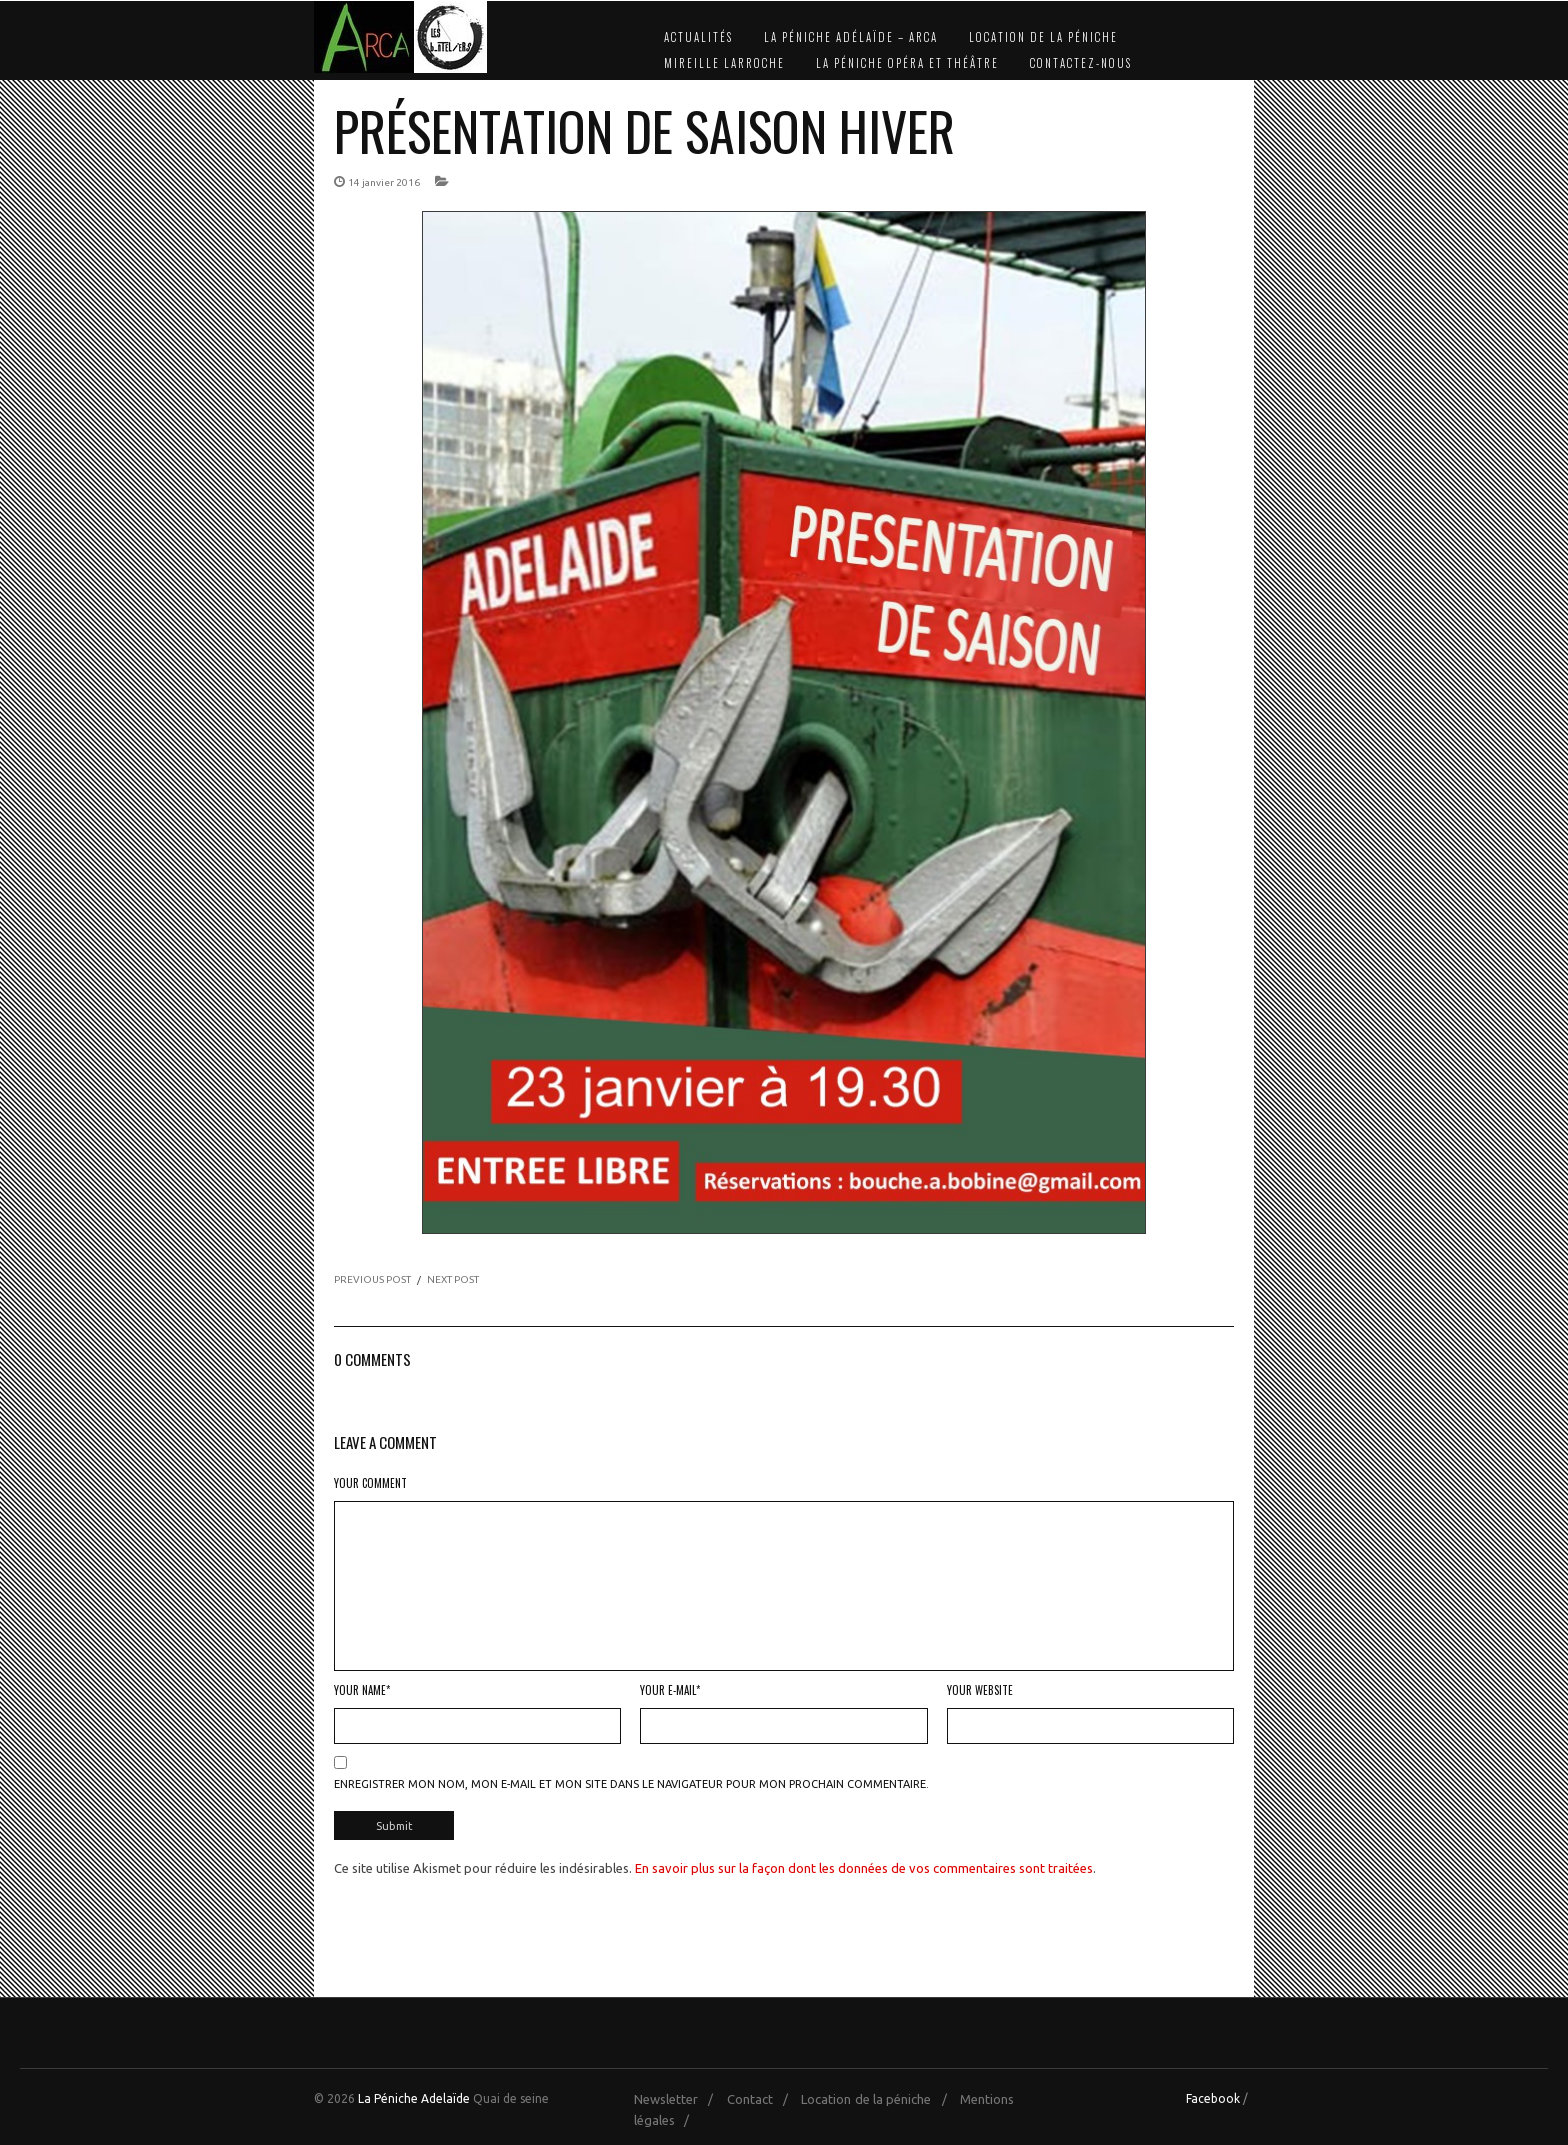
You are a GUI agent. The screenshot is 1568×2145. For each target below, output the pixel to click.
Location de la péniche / (878, 2096)
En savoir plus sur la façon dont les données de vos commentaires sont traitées (864, 1865)
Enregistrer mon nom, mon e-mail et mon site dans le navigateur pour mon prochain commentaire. (631, 1784)
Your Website (980, 1690)
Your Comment (370, 1483)
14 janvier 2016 (384, 182)
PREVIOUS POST (372, 1279)
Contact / (762, 2096)
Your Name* (362, 1690)
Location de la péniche (1043, 37)
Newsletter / (678, 2096)
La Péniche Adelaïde (414, 2095)
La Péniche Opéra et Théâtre (907, 63)
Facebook (1213, 2095)
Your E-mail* (670, 1690)
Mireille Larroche (724, 63)
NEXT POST (453, 1279)
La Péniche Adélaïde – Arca (851, 37)
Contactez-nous (1081, 63)
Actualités (698, 37)
